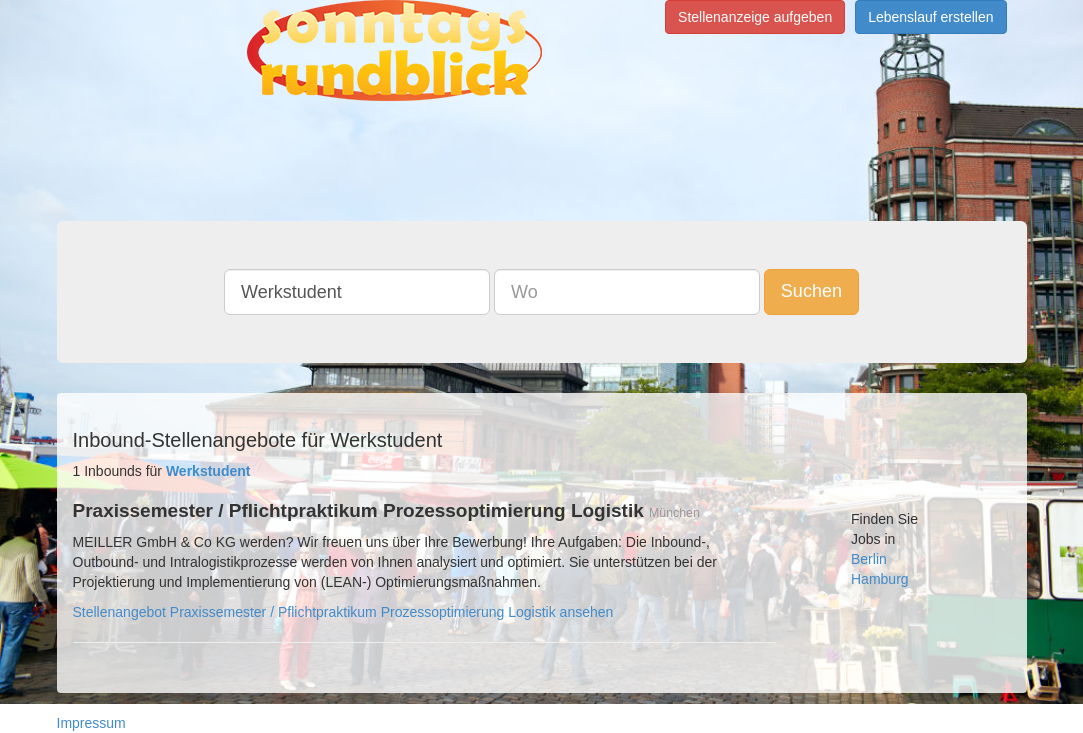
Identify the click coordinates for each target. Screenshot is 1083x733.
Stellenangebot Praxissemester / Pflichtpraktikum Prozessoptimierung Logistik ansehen (343, 612)
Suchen (811, 291)
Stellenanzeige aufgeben (755, 17)
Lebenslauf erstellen (930, 17)
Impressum (91, 723)
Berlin (869, 559)
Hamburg (880, 579)
